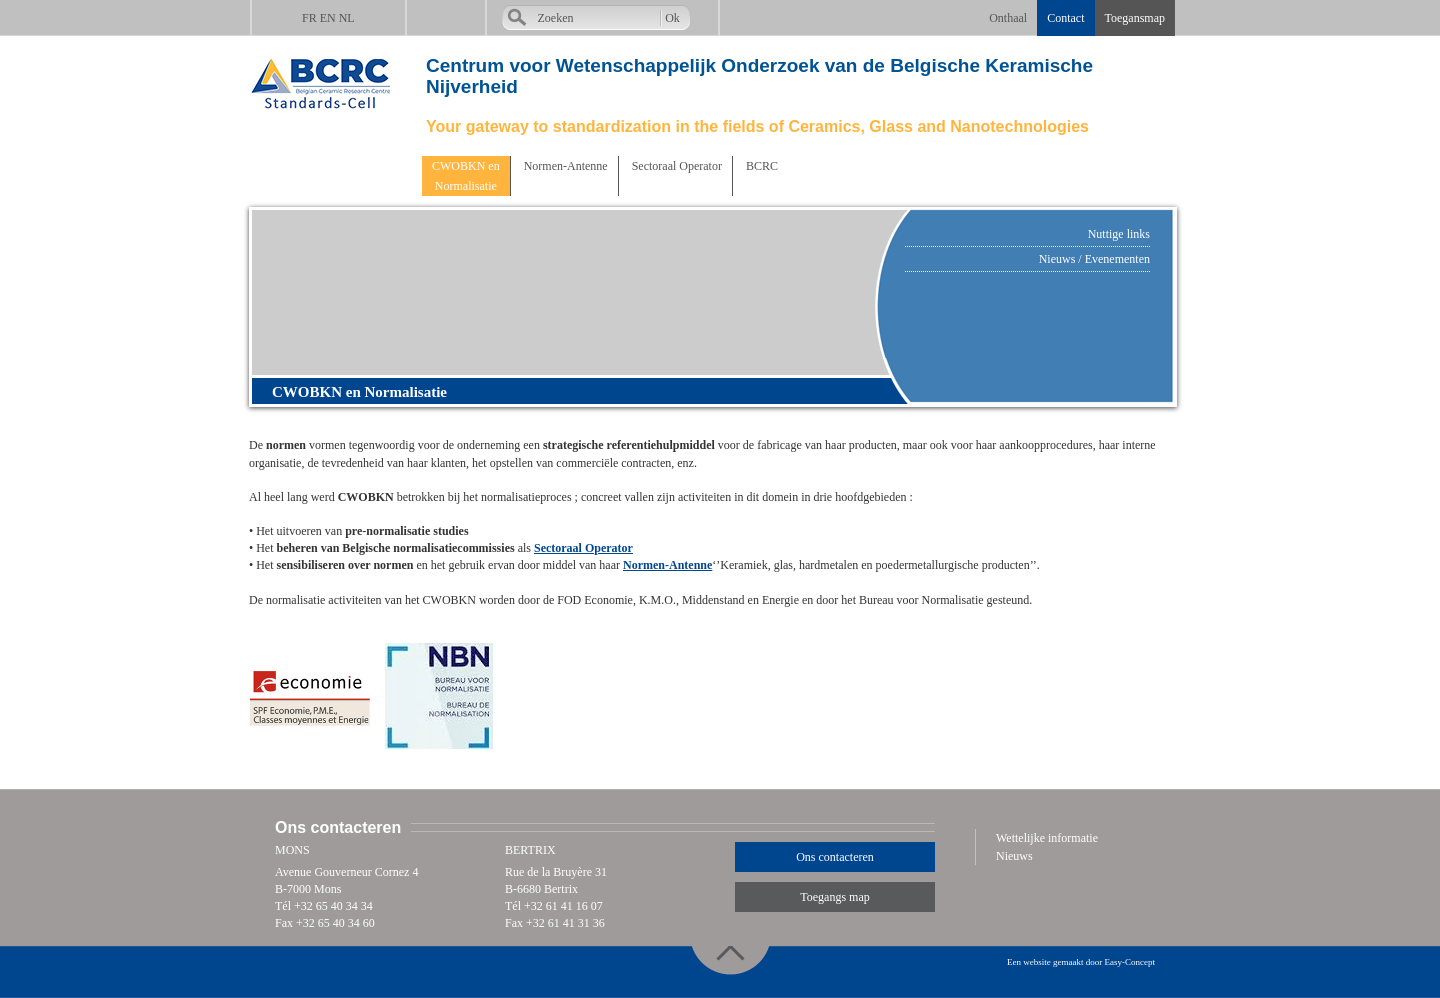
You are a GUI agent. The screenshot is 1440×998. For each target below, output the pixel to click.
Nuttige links (1119, 234)
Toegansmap (1135, 18)
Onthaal (1008, 18)
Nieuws (1014, 856)
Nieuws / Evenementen (1094, 259)
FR (309, 18)
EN (328, 18)
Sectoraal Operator (675, 166)
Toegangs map (834, 897)
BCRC (760, 166)
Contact (1065, 18)
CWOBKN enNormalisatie (466, 176)
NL (347, 18)
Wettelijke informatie (1047, 838)
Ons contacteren (835, 857)
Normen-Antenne (564, 166)
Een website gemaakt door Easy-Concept (1081, 962)
